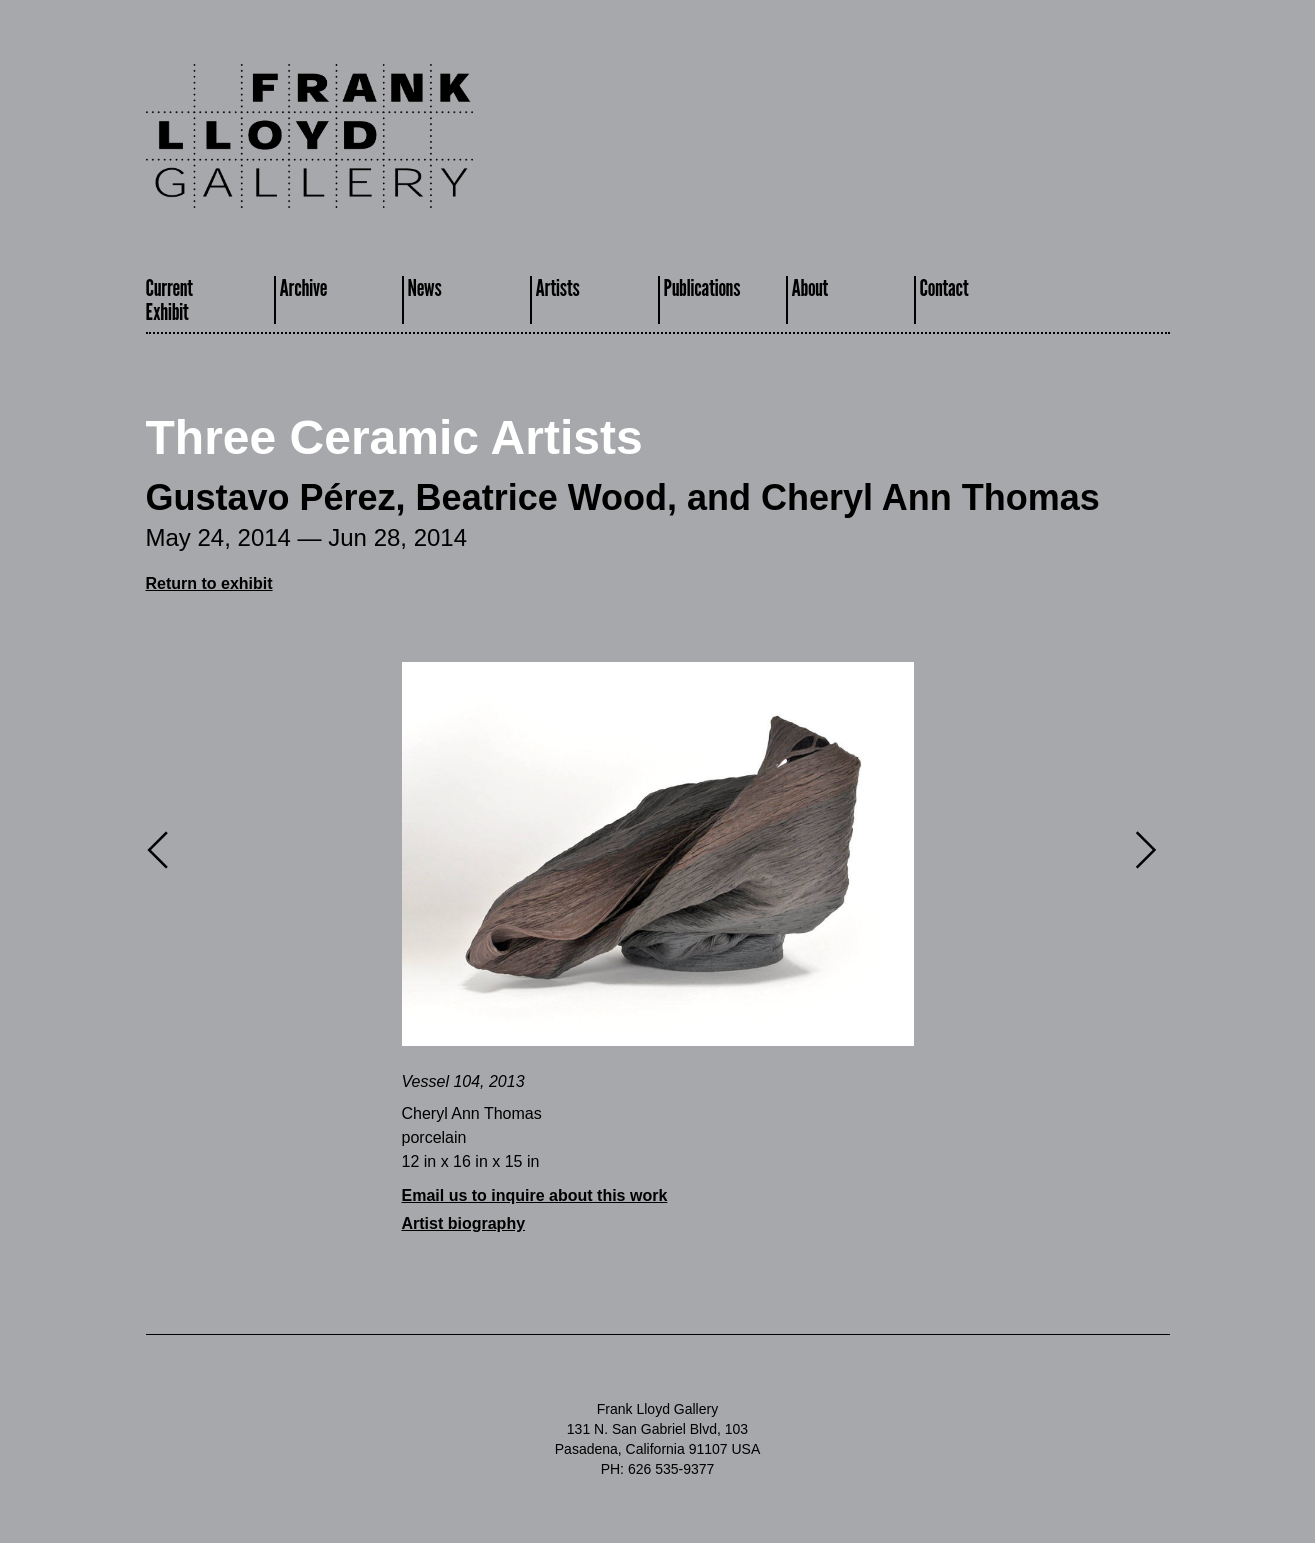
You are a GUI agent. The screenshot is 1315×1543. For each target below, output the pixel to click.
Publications (702, 287)
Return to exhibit (209, 583)
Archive (304, 287)
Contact (944, 287)
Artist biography (464, 1223)
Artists (558, 287)
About (810, 287)
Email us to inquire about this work (535, 1195)
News (425, 287)
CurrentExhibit (169, 299)
